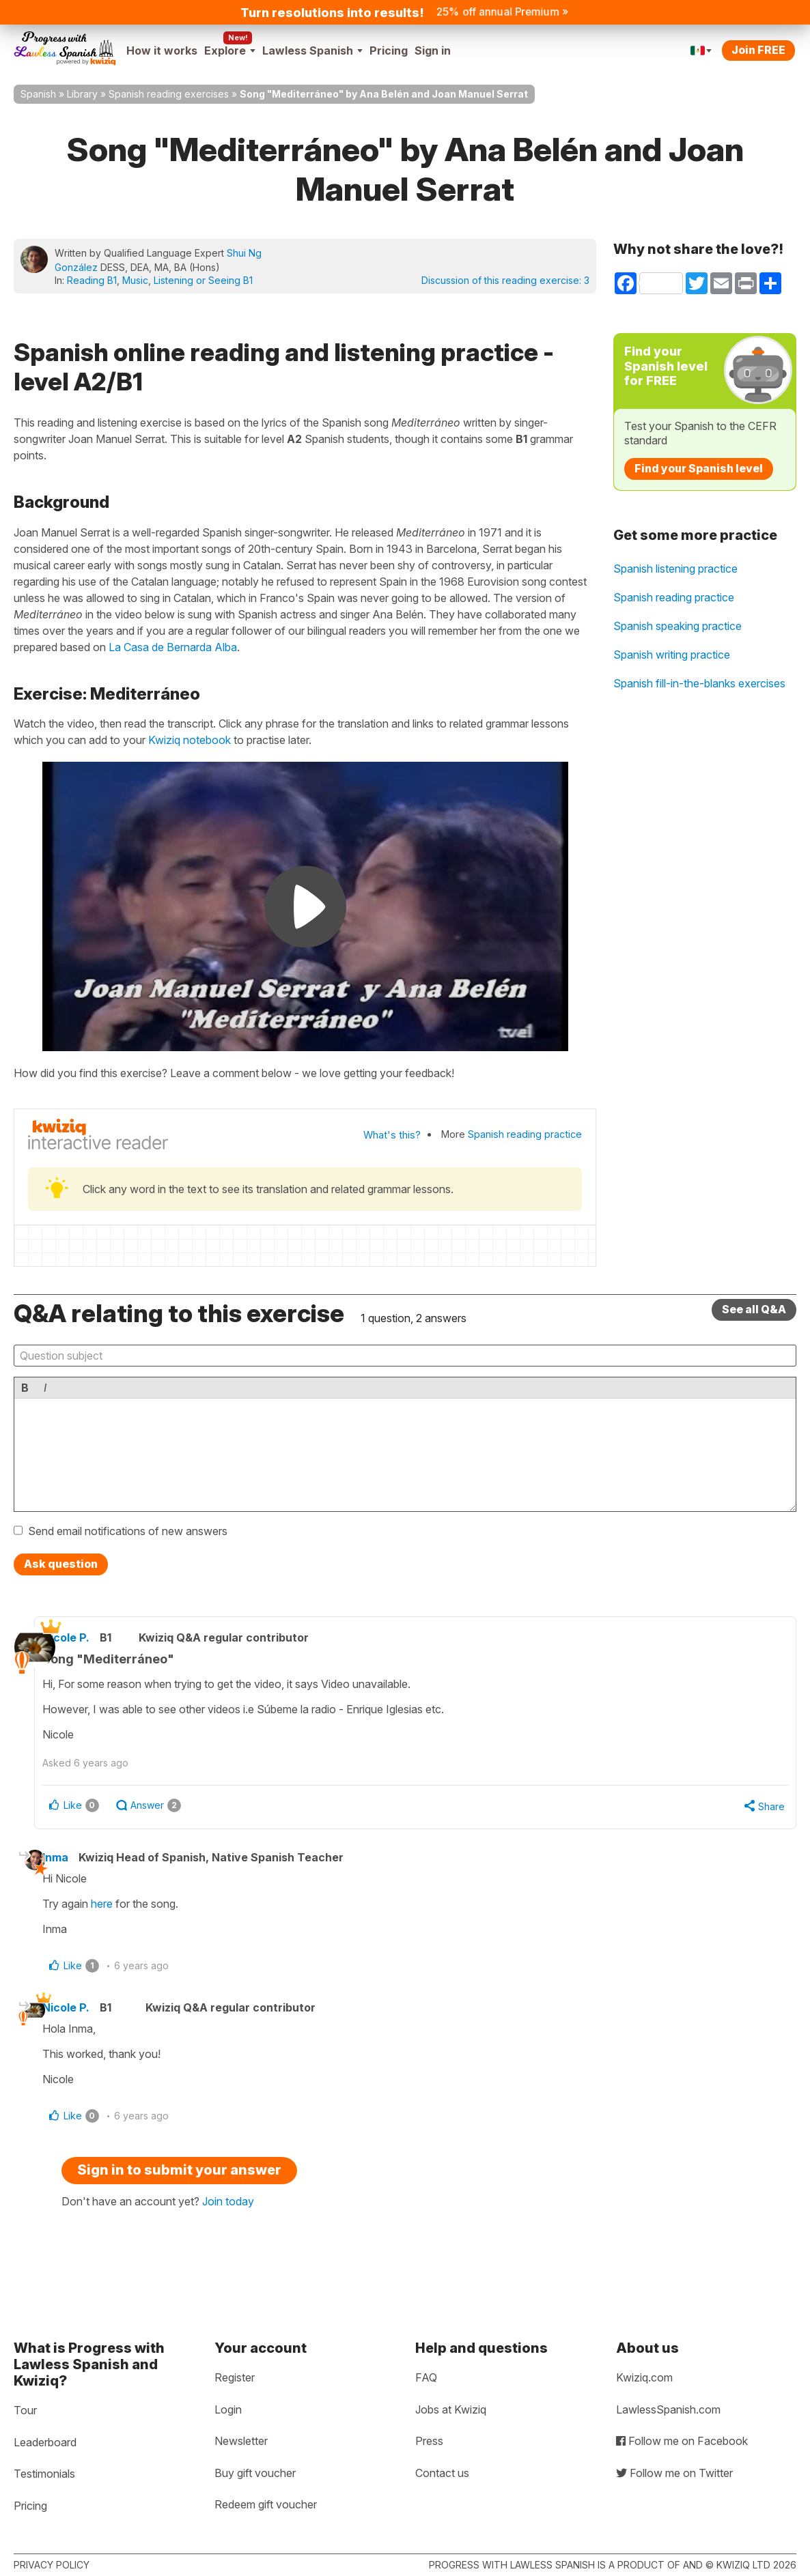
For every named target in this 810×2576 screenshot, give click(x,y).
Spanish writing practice (671, 654)
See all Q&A (754, 1309)
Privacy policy (51, 2565)
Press (429, 2441)
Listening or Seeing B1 (203, 280)
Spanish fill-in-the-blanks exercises (699, 683)
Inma (75, 1860)
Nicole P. (92, 1637)
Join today (228, 2211)
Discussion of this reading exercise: (505, 280)
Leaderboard (45, 2442)
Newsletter (241, 2441)
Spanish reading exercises (169, 94)
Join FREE (758, 50)
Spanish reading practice (525, 1134)
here (121, 1907)
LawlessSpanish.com (668, 2409)
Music (135, 280)
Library (82, 94)
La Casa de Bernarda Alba (173, 647)
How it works (161, 50)
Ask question (61, 1564)
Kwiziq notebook (189, 740)
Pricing (388, 50)
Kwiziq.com (644, 2377)
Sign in (433, 50)
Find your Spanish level (698, 468)
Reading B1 (92, 280)
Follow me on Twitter (674, 2473)
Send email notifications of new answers (127, 1531)
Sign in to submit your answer (179, 2180)
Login (228, 2409)
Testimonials (44, 2473)
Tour (25, 2410)
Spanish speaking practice (677, 626)
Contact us (442, 2473)
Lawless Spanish (312, 50)
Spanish (38, 94)
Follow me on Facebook (682, 2441)
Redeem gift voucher (265, 2504)
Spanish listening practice (675, 568)
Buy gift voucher (255, 2473)
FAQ (426, 2377)
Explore (229, 50)
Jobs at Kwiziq (450, 2409)
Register (234, 2377)
